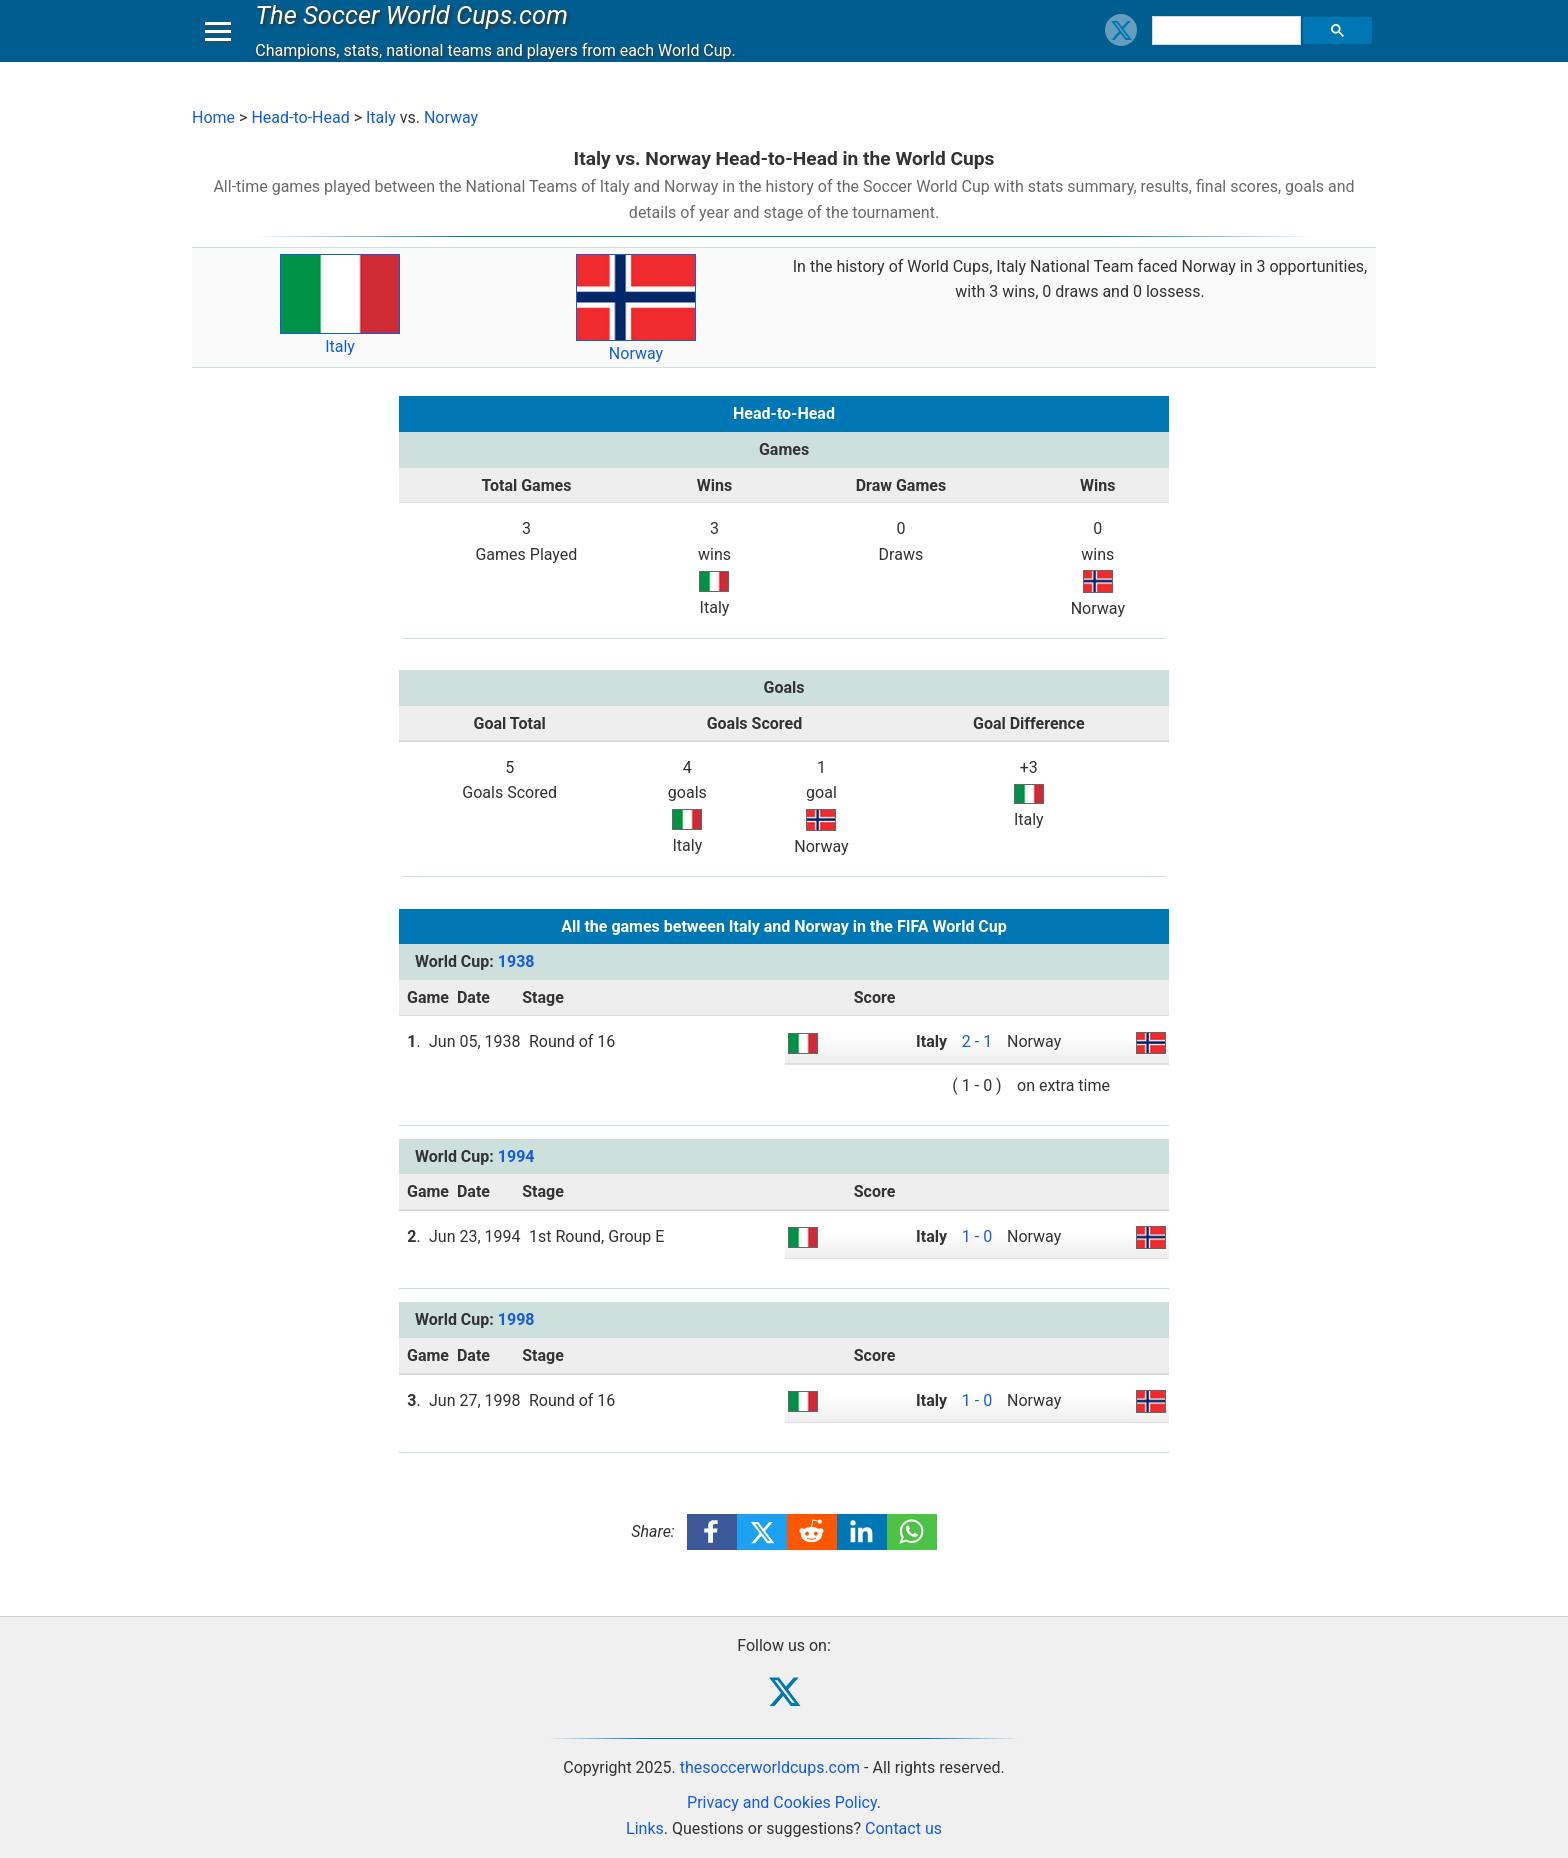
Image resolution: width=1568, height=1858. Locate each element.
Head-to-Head (300, 117)
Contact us (903, 1828)
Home (213, 117)
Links (645, 1828)
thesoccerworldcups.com (770, 1767)
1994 (516, 1156)
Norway (451, 117)
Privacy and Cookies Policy (782, 1802)
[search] (1229, 50)
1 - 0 (977, 1236)
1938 (516, 961)
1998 (516, 1319)
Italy (381, 117)
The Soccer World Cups (416, 34)
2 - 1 (977, 1041)
